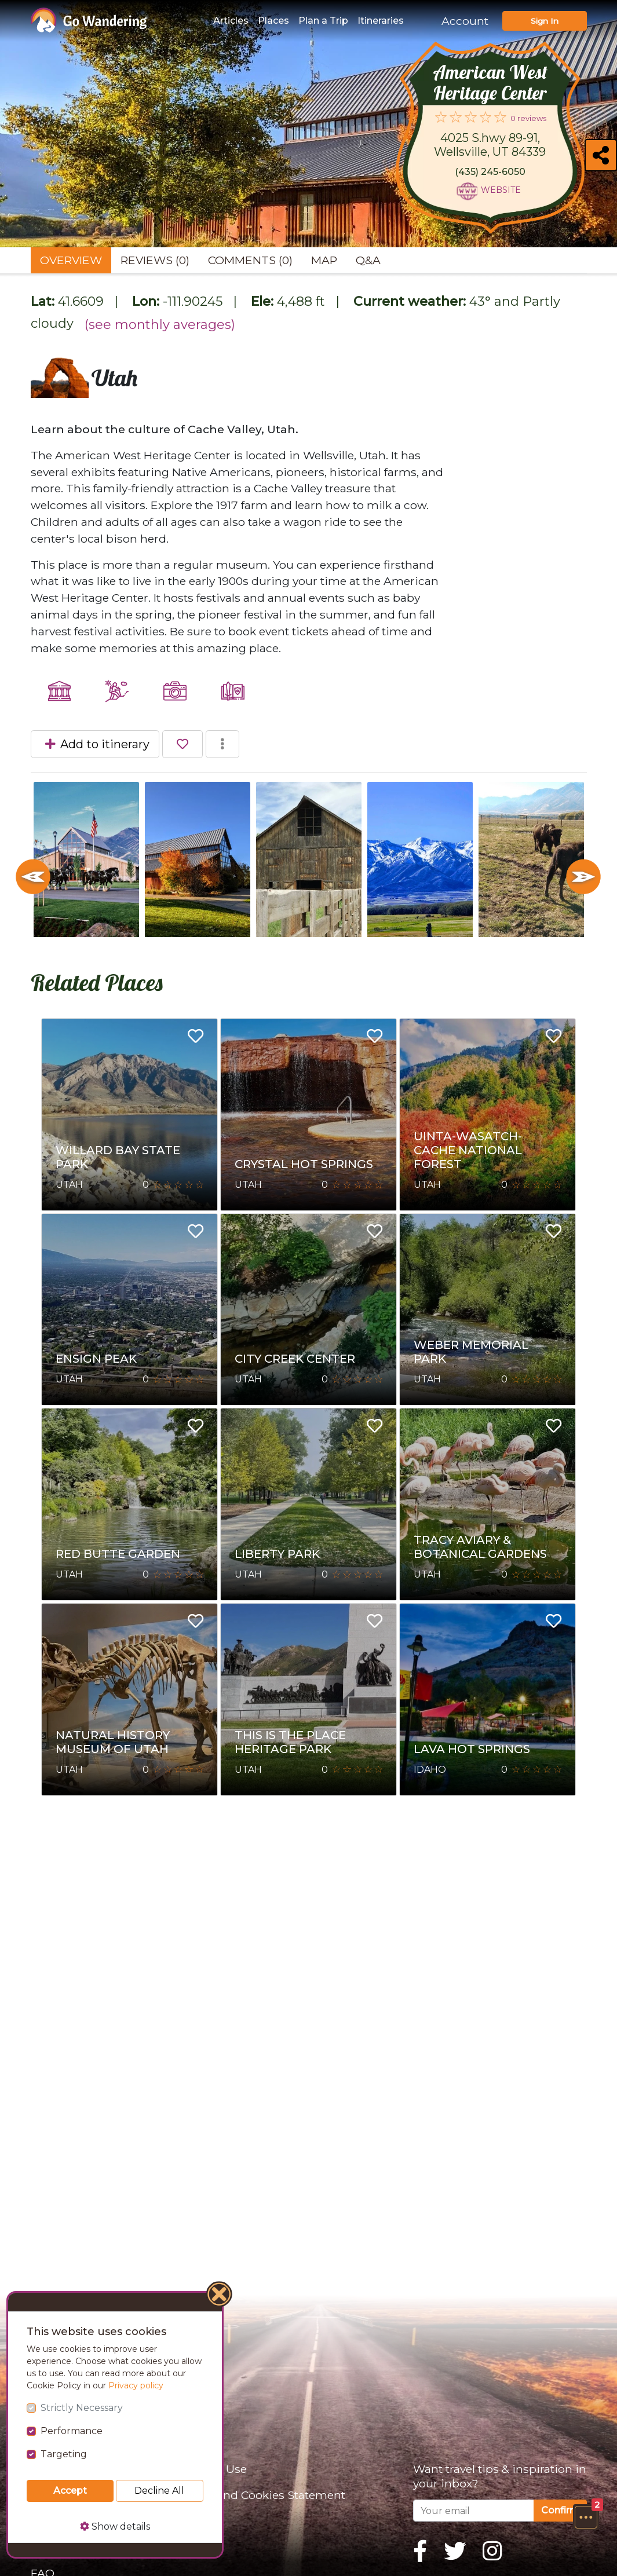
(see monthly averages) (160, 324)
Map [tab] (324, 260)
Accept (70, 2490)
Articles (231, 20)
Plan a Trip (323, 20)
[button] (585, 2517)
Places (273, 20)
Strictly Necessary (82, 2407)
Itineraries (380, 20)
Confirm (560, 2510)
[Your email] (473, 2511)
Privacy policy (135, 2385)
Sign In (544, 20)
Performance (72, 2430)
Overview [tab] (71, 260)
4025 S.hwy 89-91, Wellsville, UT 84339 (490, 145)
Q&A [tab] (368, 260)
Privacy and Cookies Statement (259, 2495)
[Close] (219, 2295)
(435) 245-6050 (490, 171)
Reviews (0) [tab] (155, 260)
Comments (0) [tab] (250, 260)
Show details (115, 2526)
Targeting (64, 2454)
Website (501, 190)
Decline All (159, 2490)
